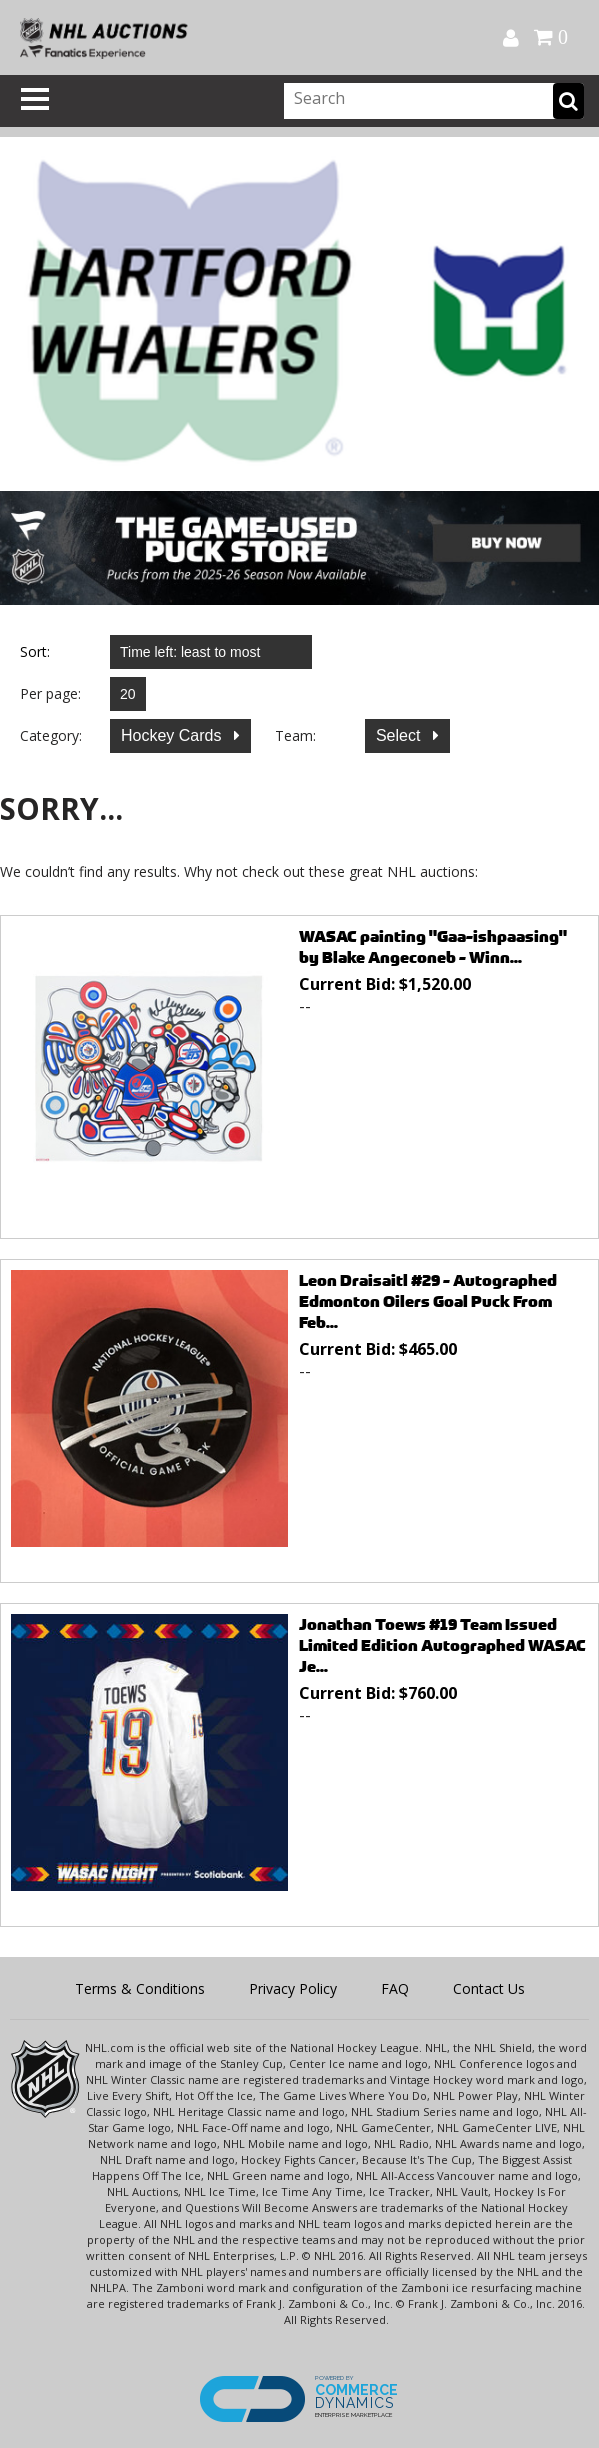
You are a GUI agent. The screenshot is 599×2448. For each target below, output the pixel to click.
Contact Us (489, 1988)
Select (400, 735)
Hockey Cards (173, 735)
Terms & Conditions (140, 1988)
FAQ (395, 1988)
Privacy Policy (293, 1988)
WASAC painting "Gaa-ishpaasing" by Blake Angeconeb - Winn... (433, 947)
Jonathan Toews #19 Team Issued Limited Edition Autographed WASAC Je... (442, 1645)
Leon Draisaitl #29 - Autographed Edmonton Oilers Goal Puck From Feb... (428, 1301)
